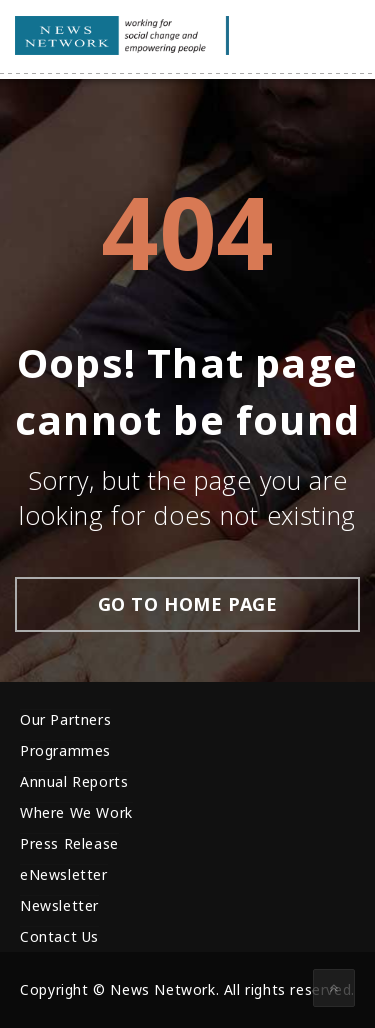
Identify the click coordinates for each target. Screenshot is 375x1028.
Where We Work (76, 812)
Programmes (65, 750)
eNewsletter (64, 874)
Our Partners (65, 719)
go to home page (188, 604)
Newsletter (59, 905)
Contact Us (59, 936)
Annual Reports (74, 781)
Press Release (69, 843)
